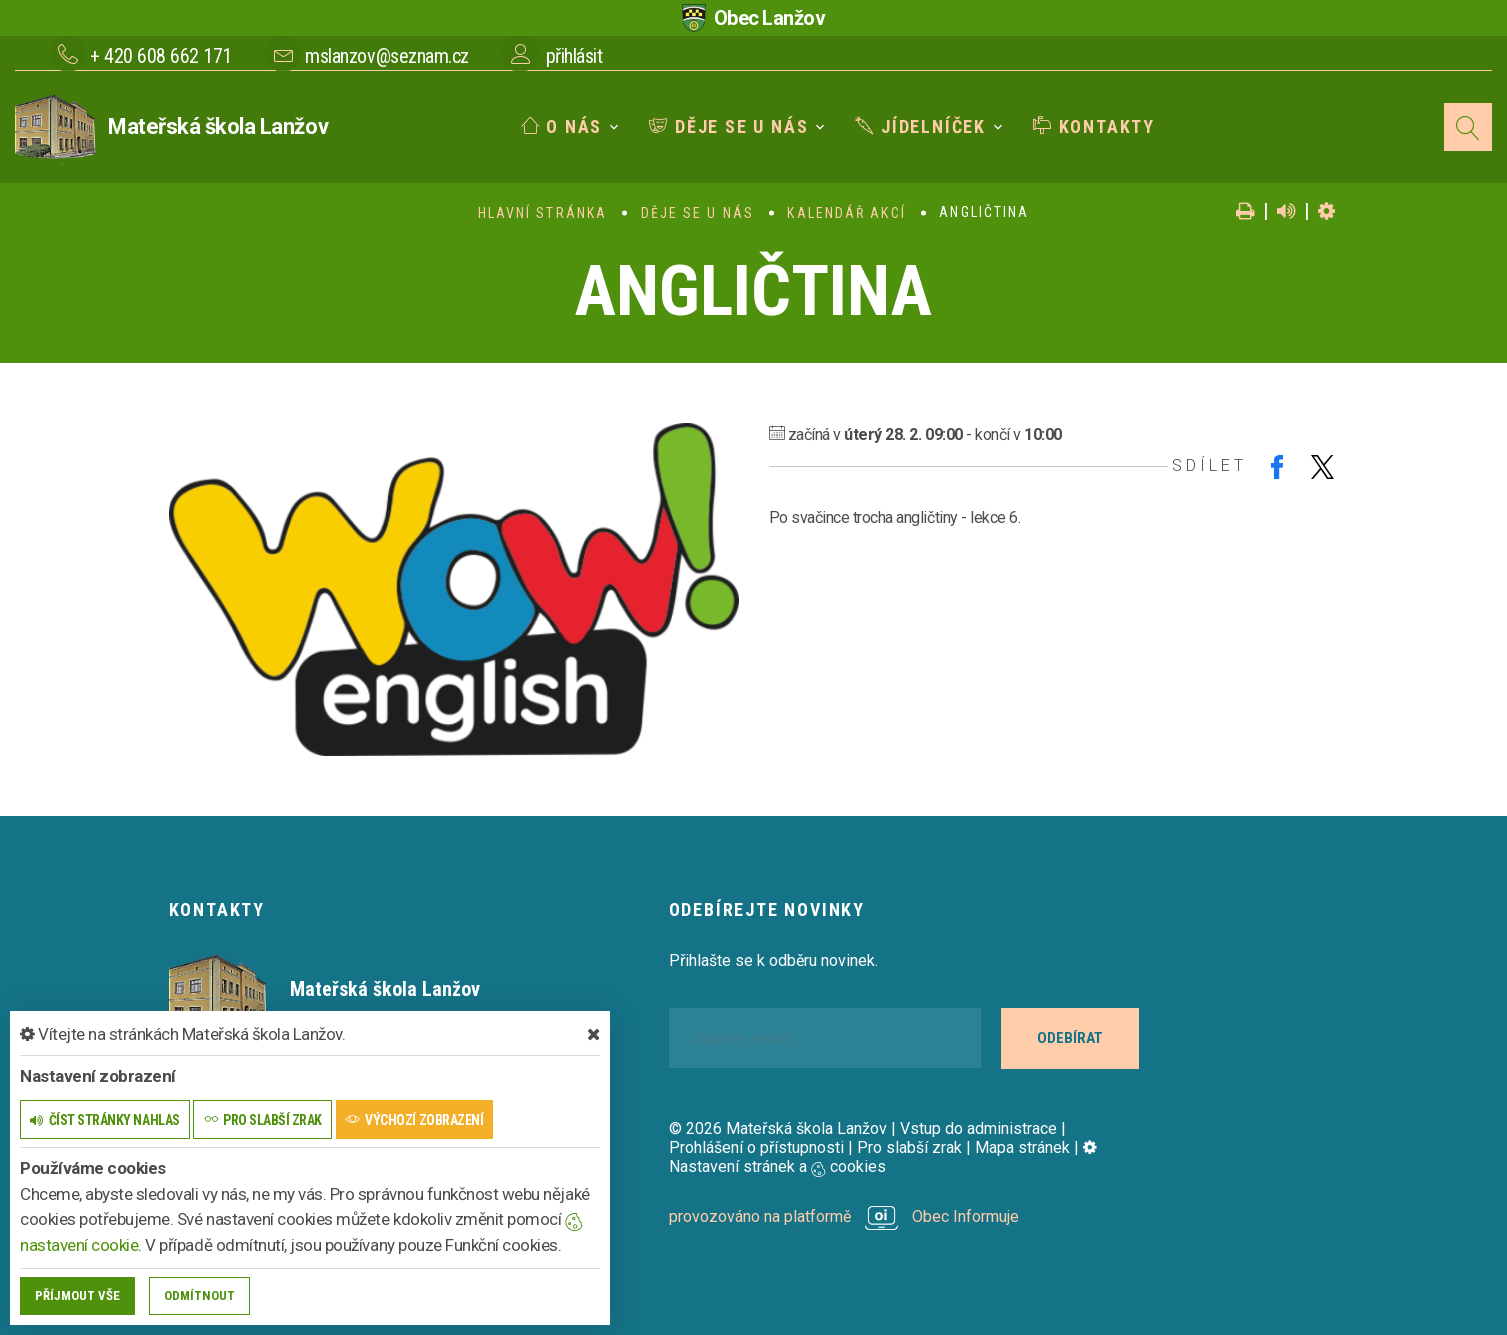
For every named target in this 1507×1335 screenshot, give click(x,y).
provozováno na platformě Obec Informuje (844, 1216)
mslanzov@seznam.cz (386, 56)
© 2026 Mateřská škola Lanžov (778, 1128)
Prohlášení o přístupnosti (756, 1147)
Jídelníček (920, 126)
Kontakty (1094, 126)
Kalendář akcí (846, 213)
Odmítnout (199, 1295)
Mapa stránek (1022, 1147)
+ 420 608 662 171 (161, 56)
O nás (562, 126)
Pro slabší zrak (909, 1147)
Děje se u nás (728, 126)
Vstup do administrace (978, 1128)
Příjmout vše (77, 1295)
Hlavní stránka (542, 213)
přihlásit (574, 56)
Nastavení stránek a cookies (883, 1157)
